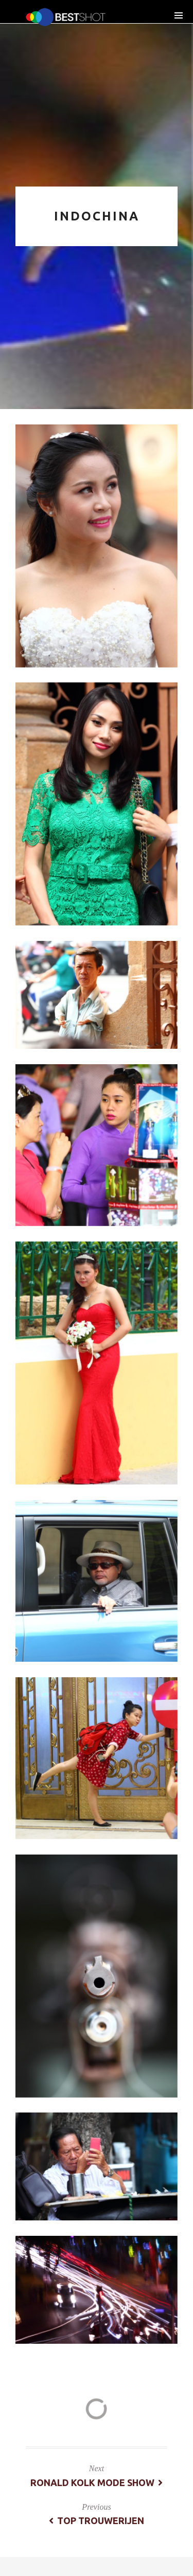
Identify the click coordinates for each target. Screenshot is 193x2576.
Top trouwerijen (96, 2520)
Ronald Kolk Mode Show (96, 2482)
